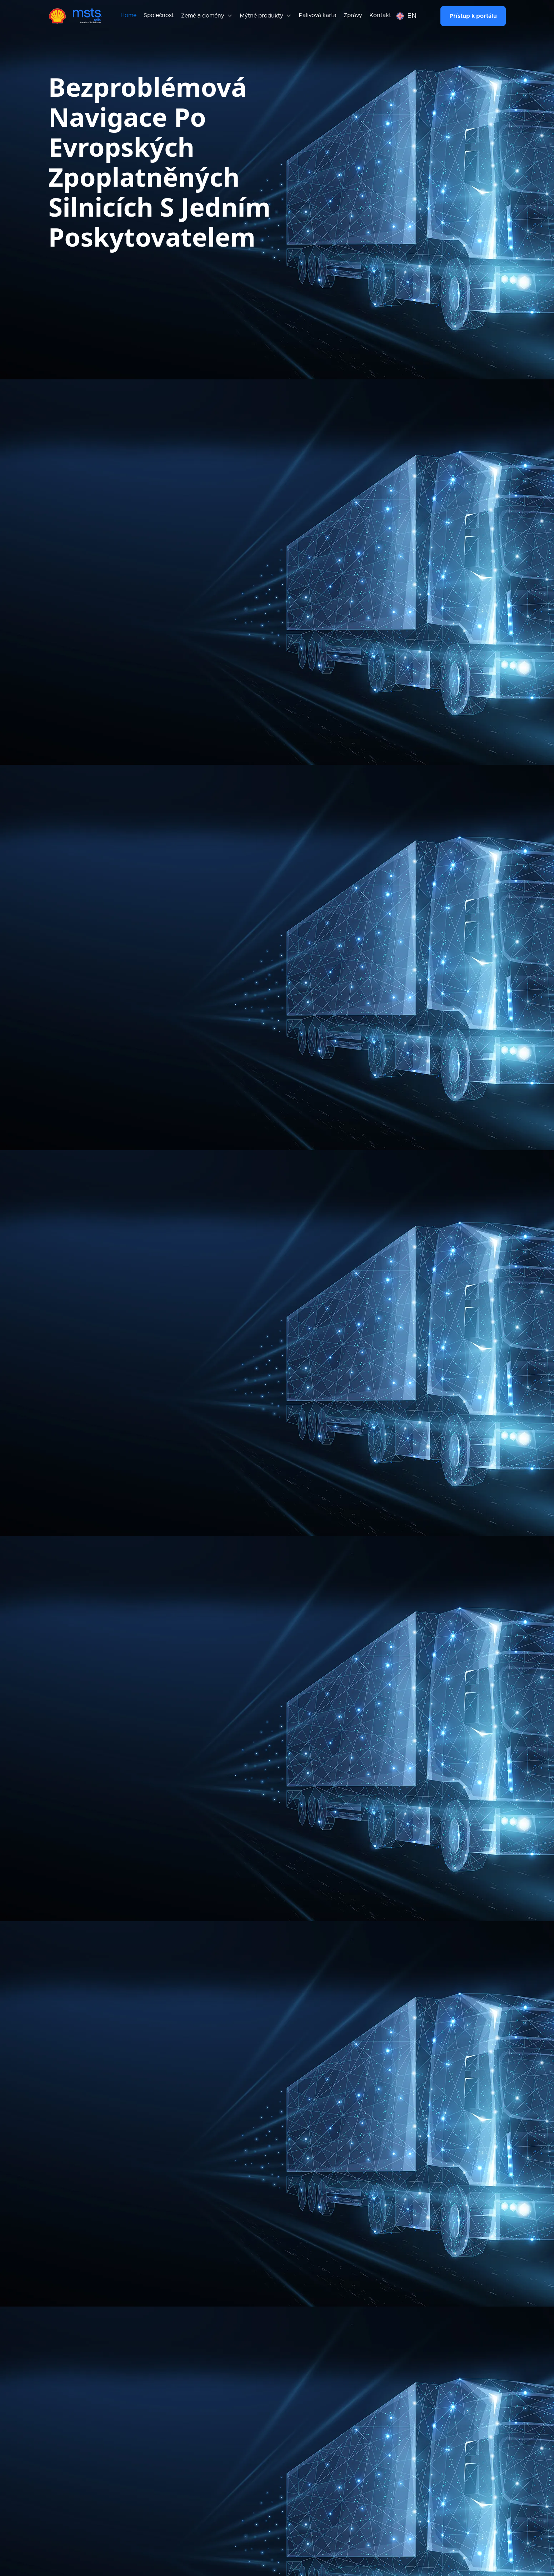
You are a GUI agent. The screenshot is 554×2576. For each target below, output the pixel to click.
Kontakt (380, 15)
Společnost (159, 15)
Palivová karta (317, 15)
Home (128, 15)
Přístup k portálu (473, 16)
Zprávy (353, 15)
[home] (75, 16)
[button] (207, 16)
